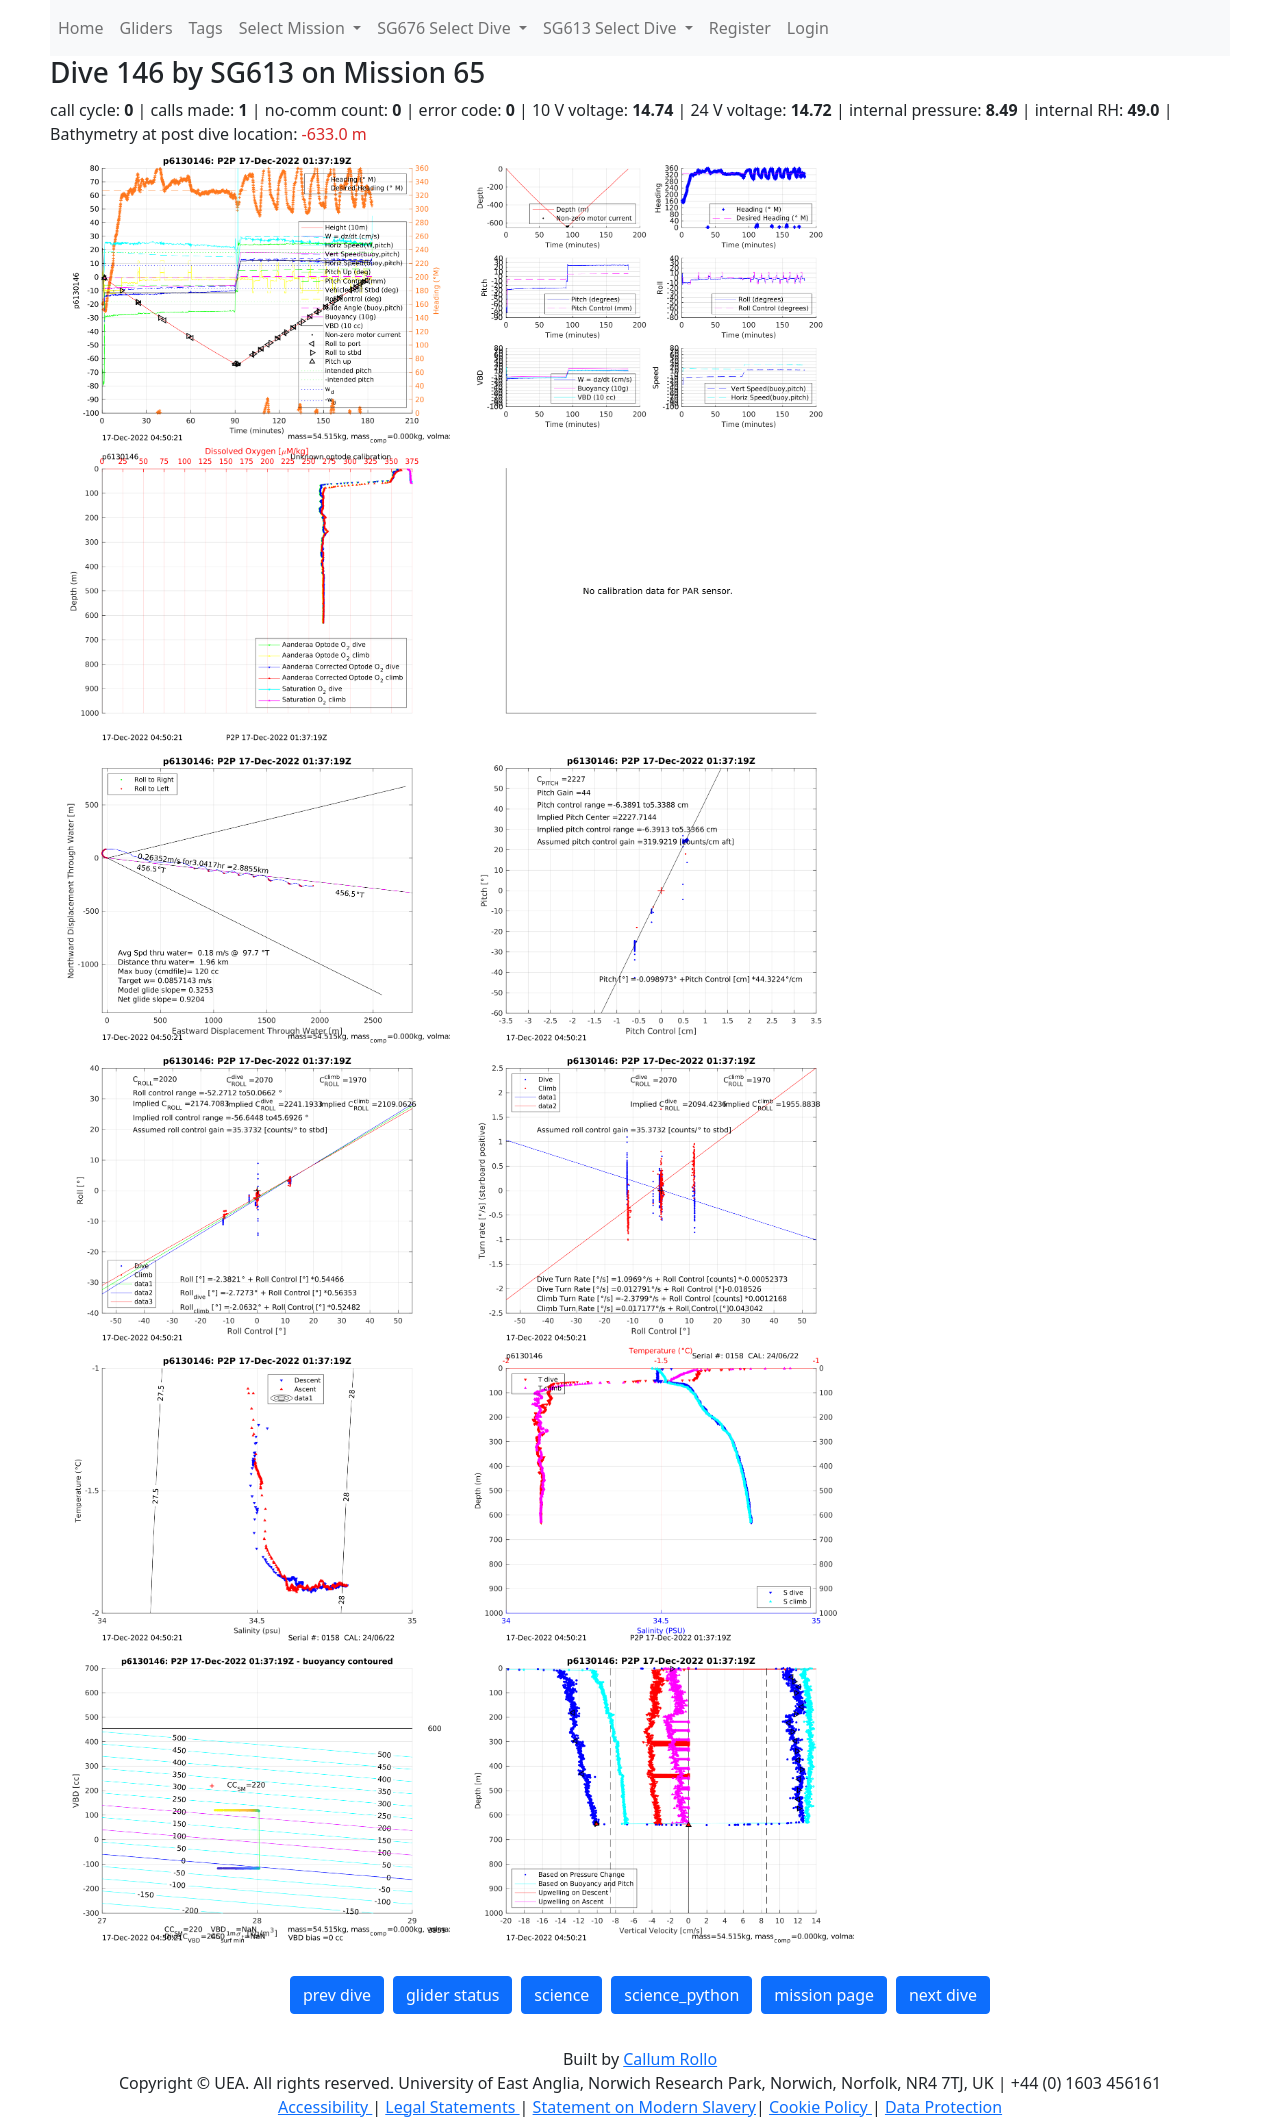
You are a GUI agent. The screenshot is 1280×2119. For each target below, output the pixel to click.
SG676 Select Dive (446, 28)
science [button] (561, 1995)
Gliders (146, 28)
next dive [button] (943, 1995)
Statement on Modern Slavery (644, 2107)
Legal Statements (452, 2107)
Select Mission (294, 28)
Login (808, 28)
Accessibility (325, 2107)
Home (81, 28)
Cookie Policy (820, 2107)
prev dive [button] (337, 1995)
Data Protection (943, 2107)
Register (740, 28)
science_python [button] (681, 1995)
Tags (206, 28)
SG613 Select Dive (612, 28)
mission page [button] (824, 1995)
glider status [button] (452, 1995)
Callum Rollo (670, 2059)
